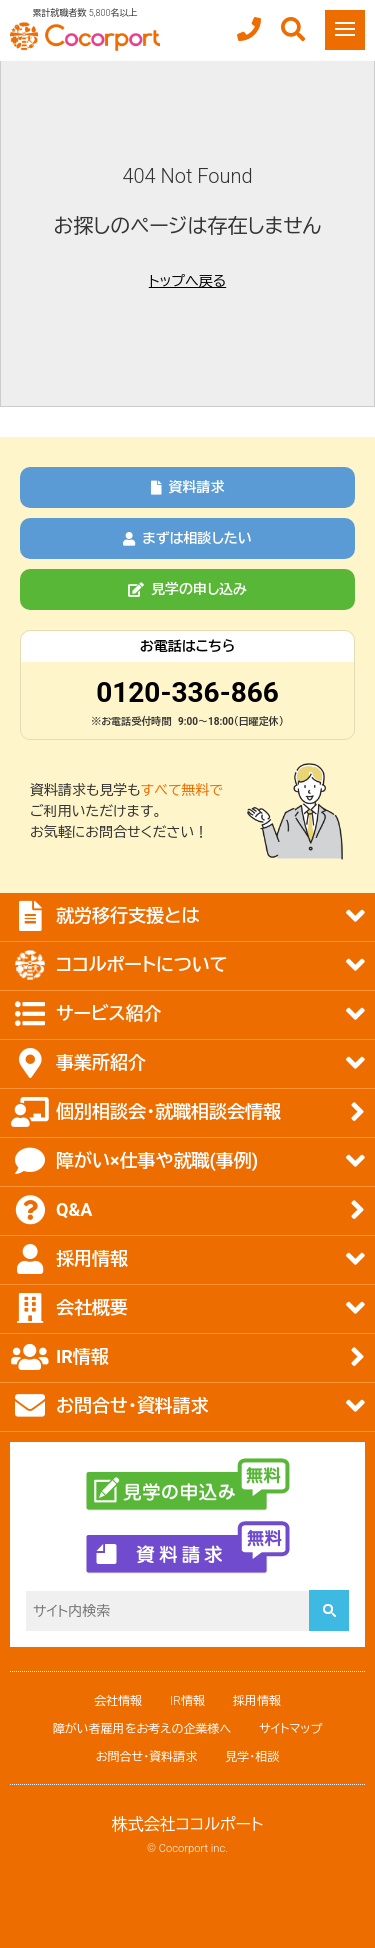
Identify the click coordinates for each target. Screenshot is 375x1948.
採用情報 (257, 1701)
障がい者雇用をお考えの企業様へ (142, 1729)
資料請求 (188, 487)
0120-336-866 (187, 692)
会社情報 (118, 1701)
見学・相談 (252, 1757)
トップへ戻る (187, 281)
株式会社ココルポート (188, 1824)
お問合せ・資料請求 (146, 1757)
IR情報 (187, 1701)
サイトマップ (290, 1729)
